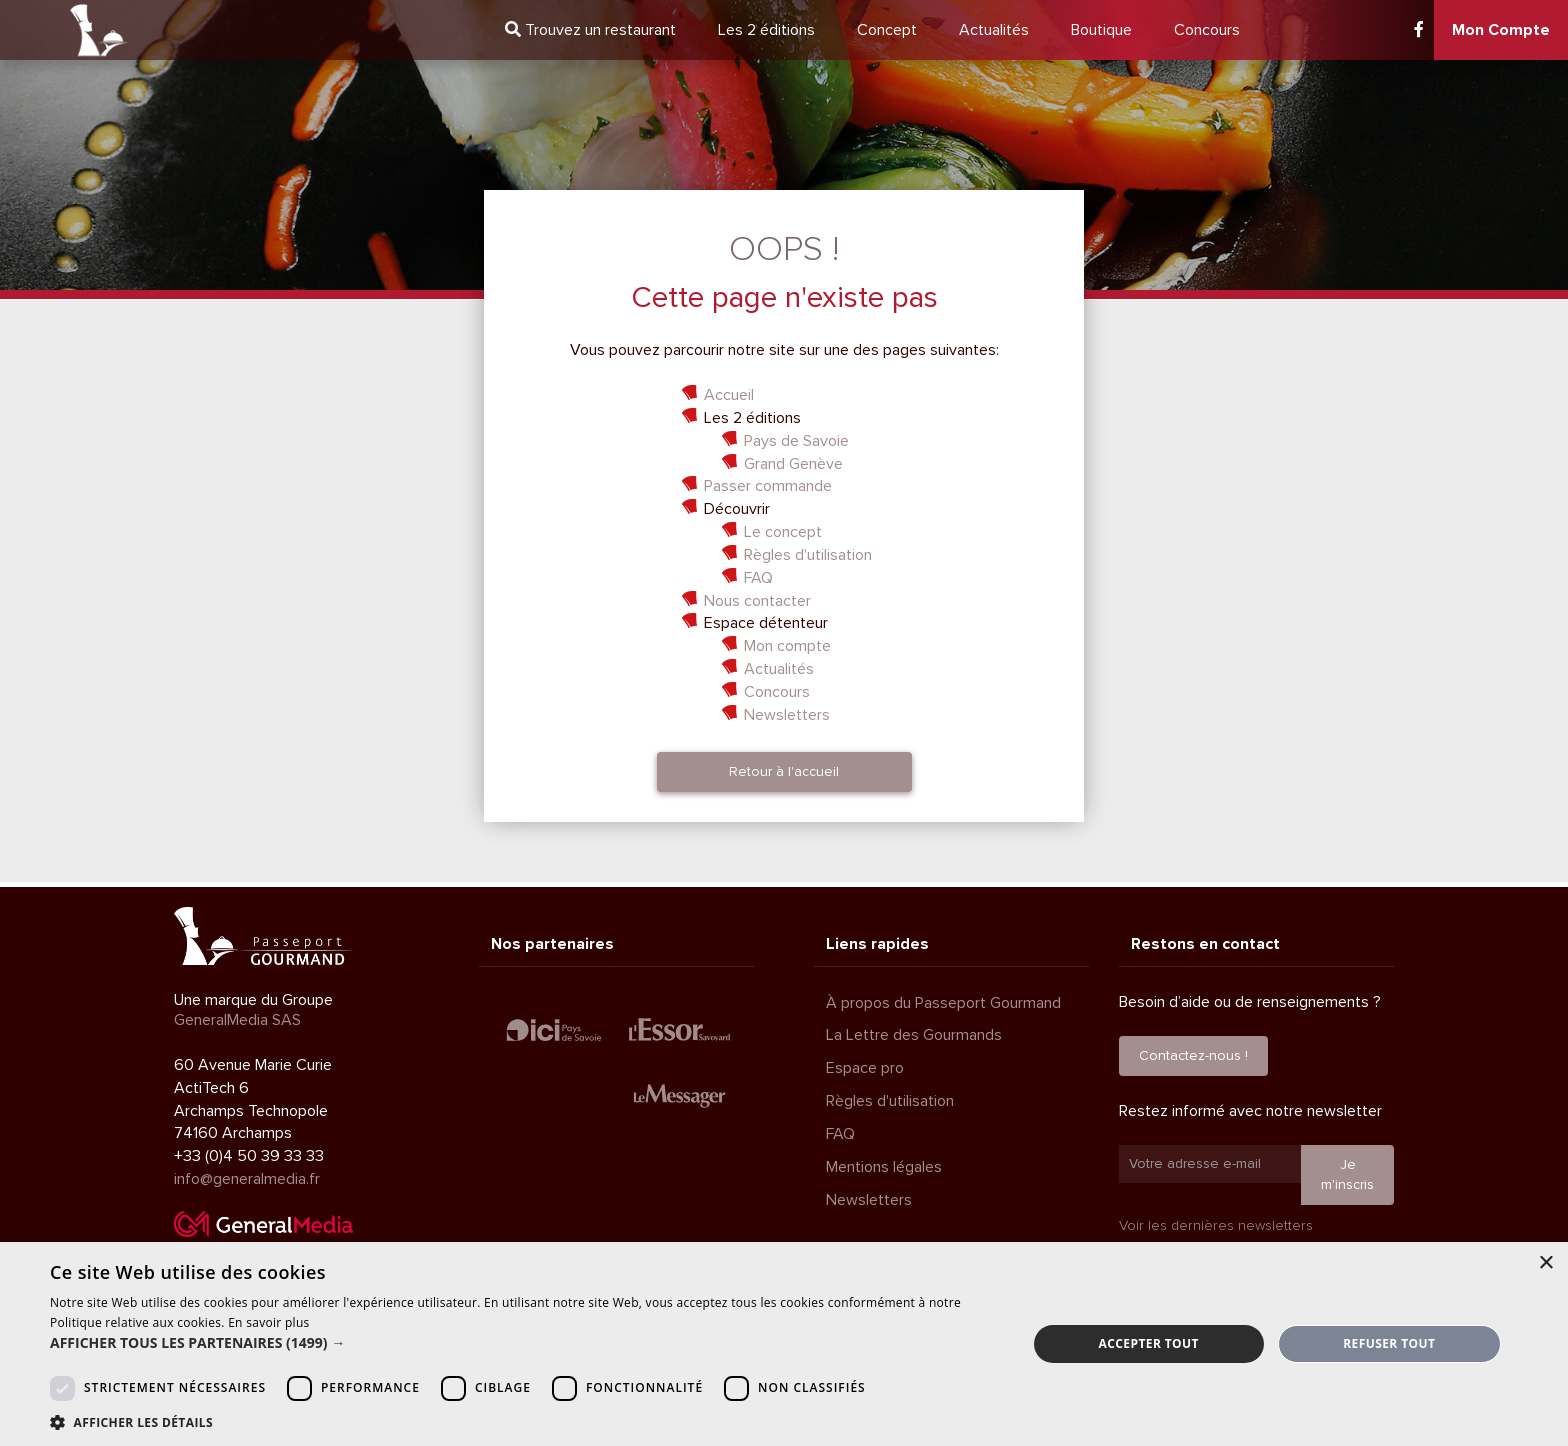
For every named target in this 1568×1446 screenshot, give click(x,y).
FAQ (758, 578)
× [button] (1545, 1263)
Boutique (1101, 30)
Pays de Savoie (796, 441)
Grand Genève (793, 464)
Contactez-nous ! (1193, 1055)
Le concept (783, 532)
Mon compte (787, 646)
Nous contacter (757, 601)
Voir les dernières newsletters (1216, 1225)
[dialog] (784, 1344)
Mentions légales (884, 1167)
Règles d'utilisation (808, 555)
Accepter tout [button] (1149, 1343)
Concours (1207, 30)
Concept (887, 30)
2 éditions (766, 30)
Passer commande (768, 486)
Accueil (729, 395)
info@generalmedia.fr (247, 1179)
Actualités (994, 30)
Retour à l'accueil (784, 771)
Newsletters (787, 715)
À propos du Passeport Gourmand (943, 1003)
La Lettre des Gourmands (914, 1035)
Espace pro (865, 1068)
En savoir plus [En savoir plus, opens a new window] (268, 1322)
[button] (524, 1343)
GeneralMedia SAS (237, 1020)
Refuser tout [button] (1389, 1343)
